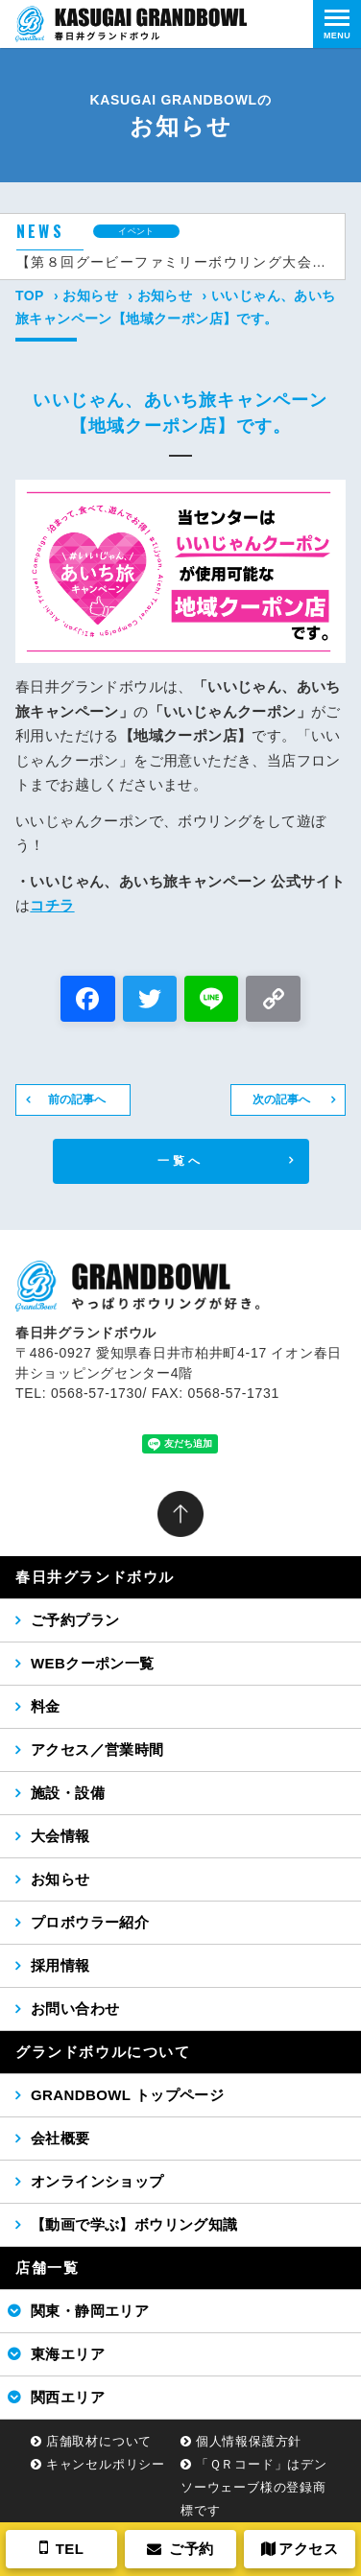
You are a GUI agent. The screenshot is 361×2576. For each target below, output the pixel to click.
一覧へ (181, 1161)
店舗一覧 (47, 2267)
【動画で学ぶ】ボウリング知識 (134, 2224)
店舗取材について (99, 2441)
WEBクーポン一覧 (93, 1663)
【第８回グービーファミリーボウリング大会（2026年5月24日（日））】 (172, 262)
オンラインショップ (97, 2181)
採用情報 (60, 1965)
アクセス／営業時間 (97, 1749)
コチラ (52, 905)
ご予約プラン (75, 1620)
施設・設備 (68, 1792)
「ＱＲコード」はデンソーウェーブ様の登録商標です (253, 2487)
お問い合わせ (75, 2008)
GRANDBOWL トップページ (127, 2095)
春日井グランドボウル (95, 1577)
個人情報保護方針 (248, 2441)
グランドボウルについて (103, 2052)
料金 (45, 1706)
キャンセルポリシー (105, 2464)
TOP (29, 295)
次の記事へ (281, 1099)
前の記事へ (77, 1099)
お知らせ (90, 295)
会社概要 (60, 2138)
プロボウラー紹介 (90, 1922)
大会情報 (60, 1836)
